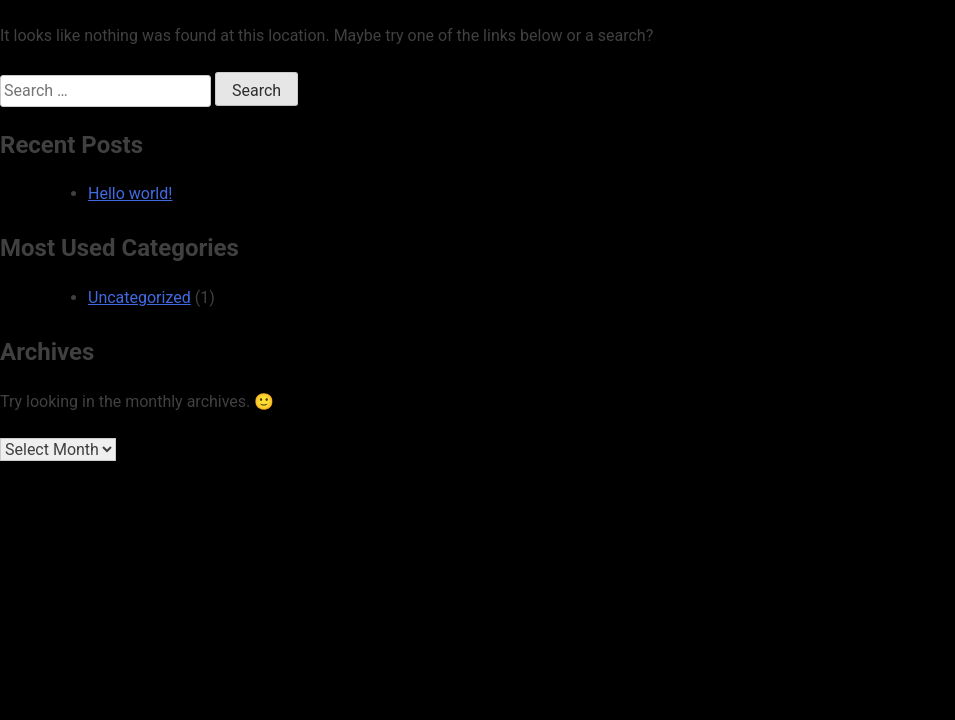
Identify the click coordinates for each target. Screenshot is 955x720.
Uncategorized (139, 297)
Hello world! (130, 193)
